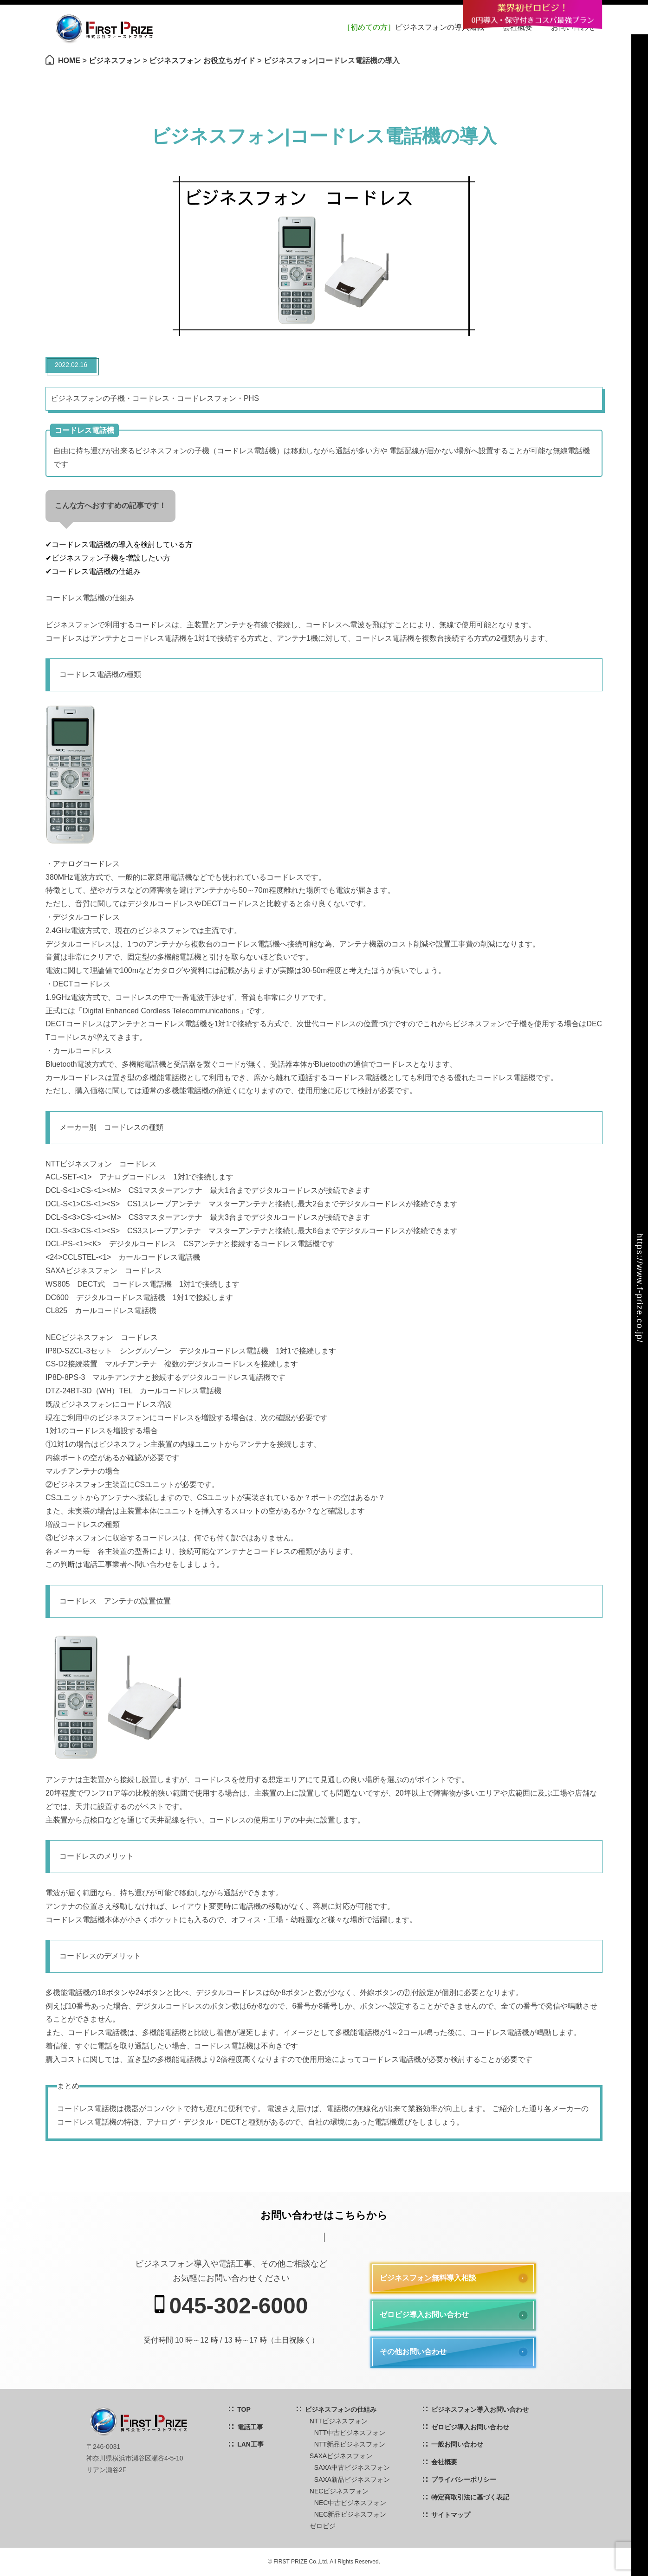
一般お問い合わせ (457, 2444)
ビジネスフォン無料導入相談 (428, 2278)
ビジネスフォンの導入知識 (413, 27)
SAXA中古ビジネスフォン (352, 2467)
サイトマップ (450, 2514)
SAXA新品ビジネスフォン (352, 2479)
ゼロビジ (323, 2526)
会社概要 (444, 2462)
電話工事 (250, 2427)
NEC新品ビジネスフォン (350, 2514)
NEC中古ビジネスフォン (350, 2502)
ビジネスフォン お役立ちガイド (202, 60)
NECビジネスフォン (339, 2491)
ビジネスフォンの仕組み (340, 2409)
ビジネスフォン (115, 60)
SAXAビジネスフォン (341, 2456)
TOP (244, 2409)
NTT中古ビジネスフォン (349, 2432)
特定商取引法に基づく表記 (470, 2497)
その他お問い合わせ (413, 2352)
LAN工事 (250, 2444)
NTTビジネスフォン (339, 2421)
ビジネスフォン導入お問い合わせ (480, 2409)
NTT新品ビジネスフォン (349, 2444)
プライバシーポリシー (463, 2479)
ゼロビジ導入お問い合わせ (424, 2314)
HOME (69, 60)
